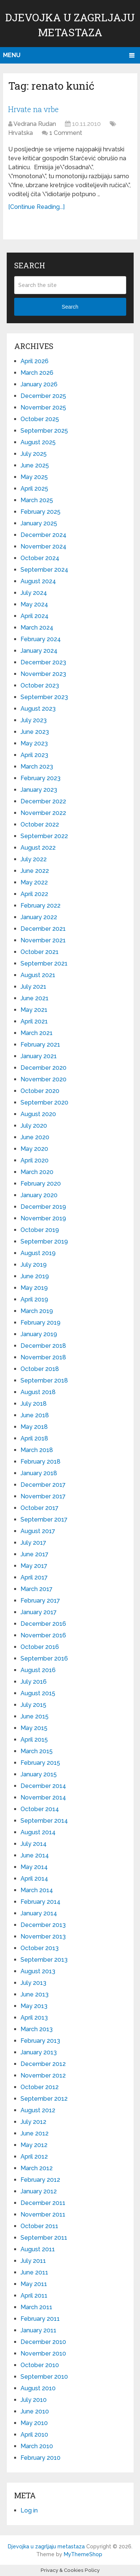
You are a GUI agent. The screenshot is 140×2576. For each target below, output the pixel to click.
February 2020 (41, 1183)
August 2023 (38, 708)
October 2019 (40, 1229)
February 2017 (40, 1600)
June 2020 (35, 1137)
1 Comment (65, 132)
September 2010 (44, 2376)
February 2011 (40, 2318)
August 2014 (38, 1832)
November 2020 (43, 1079)
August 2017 (38, 1531)
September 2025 (44, 430)
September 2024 (44, 569)
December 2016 (43, 1623)
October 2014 (40, 1809)
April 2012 (34, 2156)
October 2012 (40, 2087)
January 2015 (39, 1774)
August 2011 (38, 2249)
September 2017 (44, 1519)
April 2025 (34, 488)
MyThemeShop (83, 2554)
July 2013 (33, 1982)
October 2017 (40, 1507)
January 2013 (39, 2052)
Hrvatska (20, 132)
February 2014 (40, 1901)
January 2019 (39, 1334)
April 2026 (35, 361)
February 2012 (40, 2179)
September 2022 (44, 836)
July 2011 (33, 2260)
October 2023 (40, 685)
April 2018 (34, 1438)
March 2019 (37, 1311)
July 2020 (34, 1125)
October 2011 (39, 2226)
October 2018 (40, 1368)
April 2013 (34, 2017)
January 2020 (39, 1195)
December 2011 (43, 2202)
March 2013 (37, 2029)
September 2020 (44, 1102)
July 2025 (34, 453)
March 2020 (37, 1172)
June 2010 (35, 2411)
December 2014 (43, 1785)
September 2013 (44, 1959)
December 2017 (43, 1484)
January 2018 (39, 1473)
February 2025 (40, 511)
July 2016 (34, 1681)
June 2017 (35, 1554)
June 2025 (35, 465)
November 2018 (43, 1357)
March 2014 (37, 1890)
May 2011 (34, 2284)
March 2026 (37, 372)
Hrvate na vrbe (33, 109)
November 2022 (43, 812)
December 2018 (43, 1345)
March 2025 (37, 500)
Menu (12, 55)
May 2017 (34, 1565)
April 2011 (34, 2295)
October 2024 (40, 558)
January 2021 (39, 1056)
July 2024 (34, 592)
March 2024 (37, 627)
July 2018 (34, 1403)
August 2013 (38, 1971)
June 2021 (35, 998)
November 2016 (43, 1635)
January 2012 (39, 2191)
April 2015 (34, 1739)
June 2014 (35, 1855)
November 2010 (43, 2353)
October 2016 (40, 1646)
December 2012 (43, 2063)
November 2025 (43, 407)
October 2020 (40, 1090)
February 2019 (40, 1322)
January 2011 (38, 2330)
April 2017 (34, 1577)
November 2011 (43, 2214)
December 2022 (43, 801)
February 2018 (40, 1461)
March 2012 (37, 2168)
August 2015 (38, 1693)
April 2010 (34, 2434)
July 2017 (33, 1542)
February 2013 (40, 2040)
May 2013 (34, 2006)
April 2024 (35, 616)
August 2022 (38, 847)
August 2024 (38, 581)
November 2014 (43, 1797)
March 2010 (37, 2446)
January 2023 (39, 789)
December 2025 (43, 395)
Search (70, 307)
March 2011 (36, 2307)
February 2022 (40, 905)
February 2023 (40, 778)
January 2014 (39, 1913)
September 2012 (44, 2098)
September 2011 (44, 2237)
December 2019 (43, 1206)
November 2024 (43, 546)
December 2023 (43, 662)
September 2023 (44, 697)
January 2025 (39, 523)
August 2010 (38, 2388)
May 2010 (34, 2423)
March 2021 (37, 1033)
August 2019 (38, 1253)
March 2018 (37, 1450)
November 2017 (43, 1496)
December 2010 (43, 2341)
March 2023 (37, 766)
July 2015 (33, 1704)
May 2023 (34, 743)
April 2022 (34, 894)
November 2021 (43, 940)
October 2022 (40, 824)
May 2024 (34, 604)
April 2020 (35, 1160)
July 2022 (34, 859)
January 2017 (39, 1612)
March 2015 (37, 1751)
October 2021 (40, 951)
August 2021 (38, 975)
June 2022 (35, 870)
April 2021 (34, 1021)
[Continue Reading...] (36, 206)
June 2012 (35, 2133)
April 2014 (34, 1878)
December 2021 (43, 928)
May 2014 (34, 1867)
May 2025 (34, 477)
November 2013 (43, 1936)
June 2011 (34, 2272)
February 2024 (41, 639)
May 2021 (34, 1009)
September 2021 (44, 963)
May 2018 (34, 1426)
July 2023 (34, 720)
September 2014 (44, 1820)
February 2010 (40, 2457)
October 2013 (40, 1948)
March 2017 (37, 1589)
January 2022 (39, 917)
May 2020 (34, 1148)
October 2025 (40, 419)
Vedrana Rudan (34, 123)
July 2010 (34, 2399)
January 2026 (39, 384)
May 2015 (34, 1728)
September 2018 (44, 1380)
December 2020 (43, 1067)
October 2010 (40, 2365)
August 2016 (38, 1670)
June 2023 (35, 731)
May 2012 (34, 2145)
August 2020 (38, 1114)
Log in (29, 2510)
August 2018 (38, 1392)
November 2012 (43, 2075)
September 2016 (44, 1658)
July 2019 (34, 1264)
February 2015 (40, 1762)
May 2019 (34, 1287)
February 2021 (40, 1044)
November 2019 (43, 1218)
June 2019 (35, 1276)
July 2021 (33, 986)
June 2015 (35, 1716)
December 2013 (43, 1924)
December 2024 (43, 534)
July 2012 (33, 2121)
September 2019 (44, 1241)
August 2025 (38, 442)
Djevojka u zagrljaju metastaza (46, 2546)
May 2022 (34, 882)
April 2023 (34, 755)
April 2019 (34, 1299)
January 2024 (39, 650)
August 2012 (38, 2110)
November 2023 (43, 673)
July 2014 (34, 1843)
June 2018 (35, 1415)
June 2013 (35, 1994)
